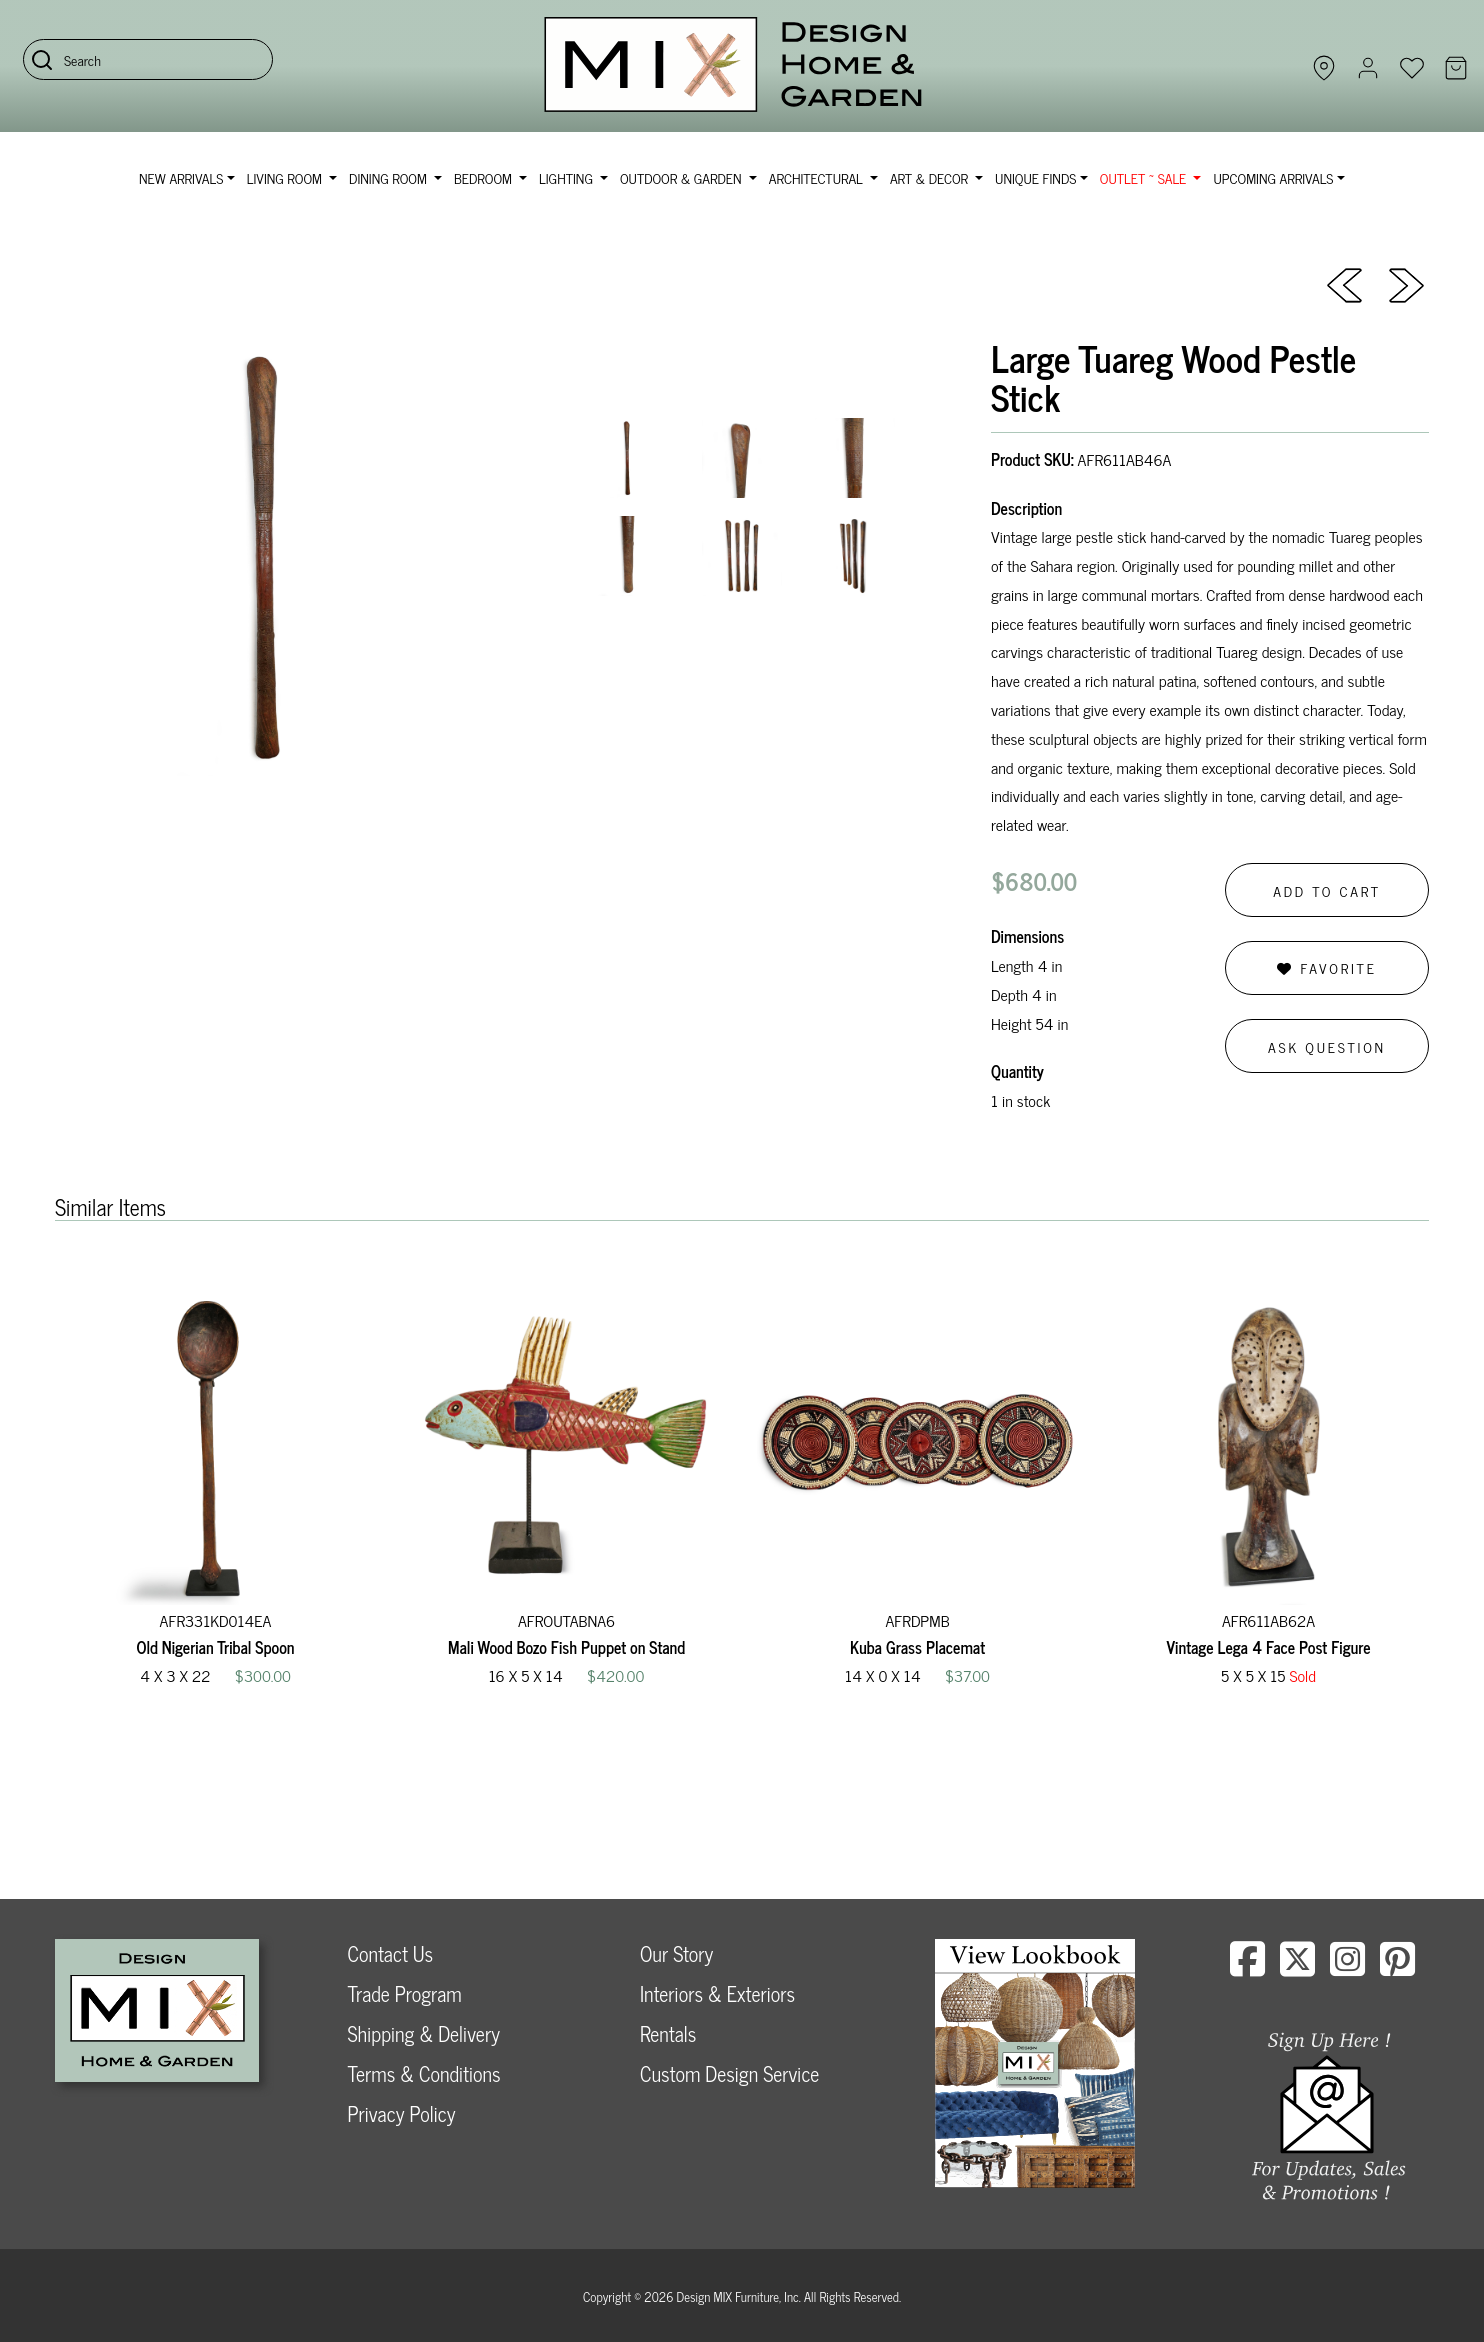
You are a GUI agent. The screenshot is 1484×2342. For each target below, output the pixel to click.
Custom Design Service (729, 2073)
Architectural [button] (818, 177)
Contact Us (391, 1953)
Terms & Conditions (424, 2073)
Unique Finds (1035, 177)
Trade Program (405, 1993)
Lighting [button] (567, 177)
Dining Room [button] (389, 177)
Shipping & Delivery (424, 2033)
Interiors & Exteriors (717, 1993)
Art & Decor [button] (931, 177)
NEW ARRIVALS (181, 177)
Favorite (1326, 967)
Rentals (668, 2033)
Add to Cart (1327, 890)
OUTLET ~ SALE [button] (1145, 177)
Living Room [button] (286, 177)
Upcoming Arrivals (1273, 177)
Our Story (676, 1953)
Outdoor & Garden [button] (682, 177)
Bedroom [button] (485, 177)
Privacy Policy (402, 2113)
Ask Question (1327, 1046)
